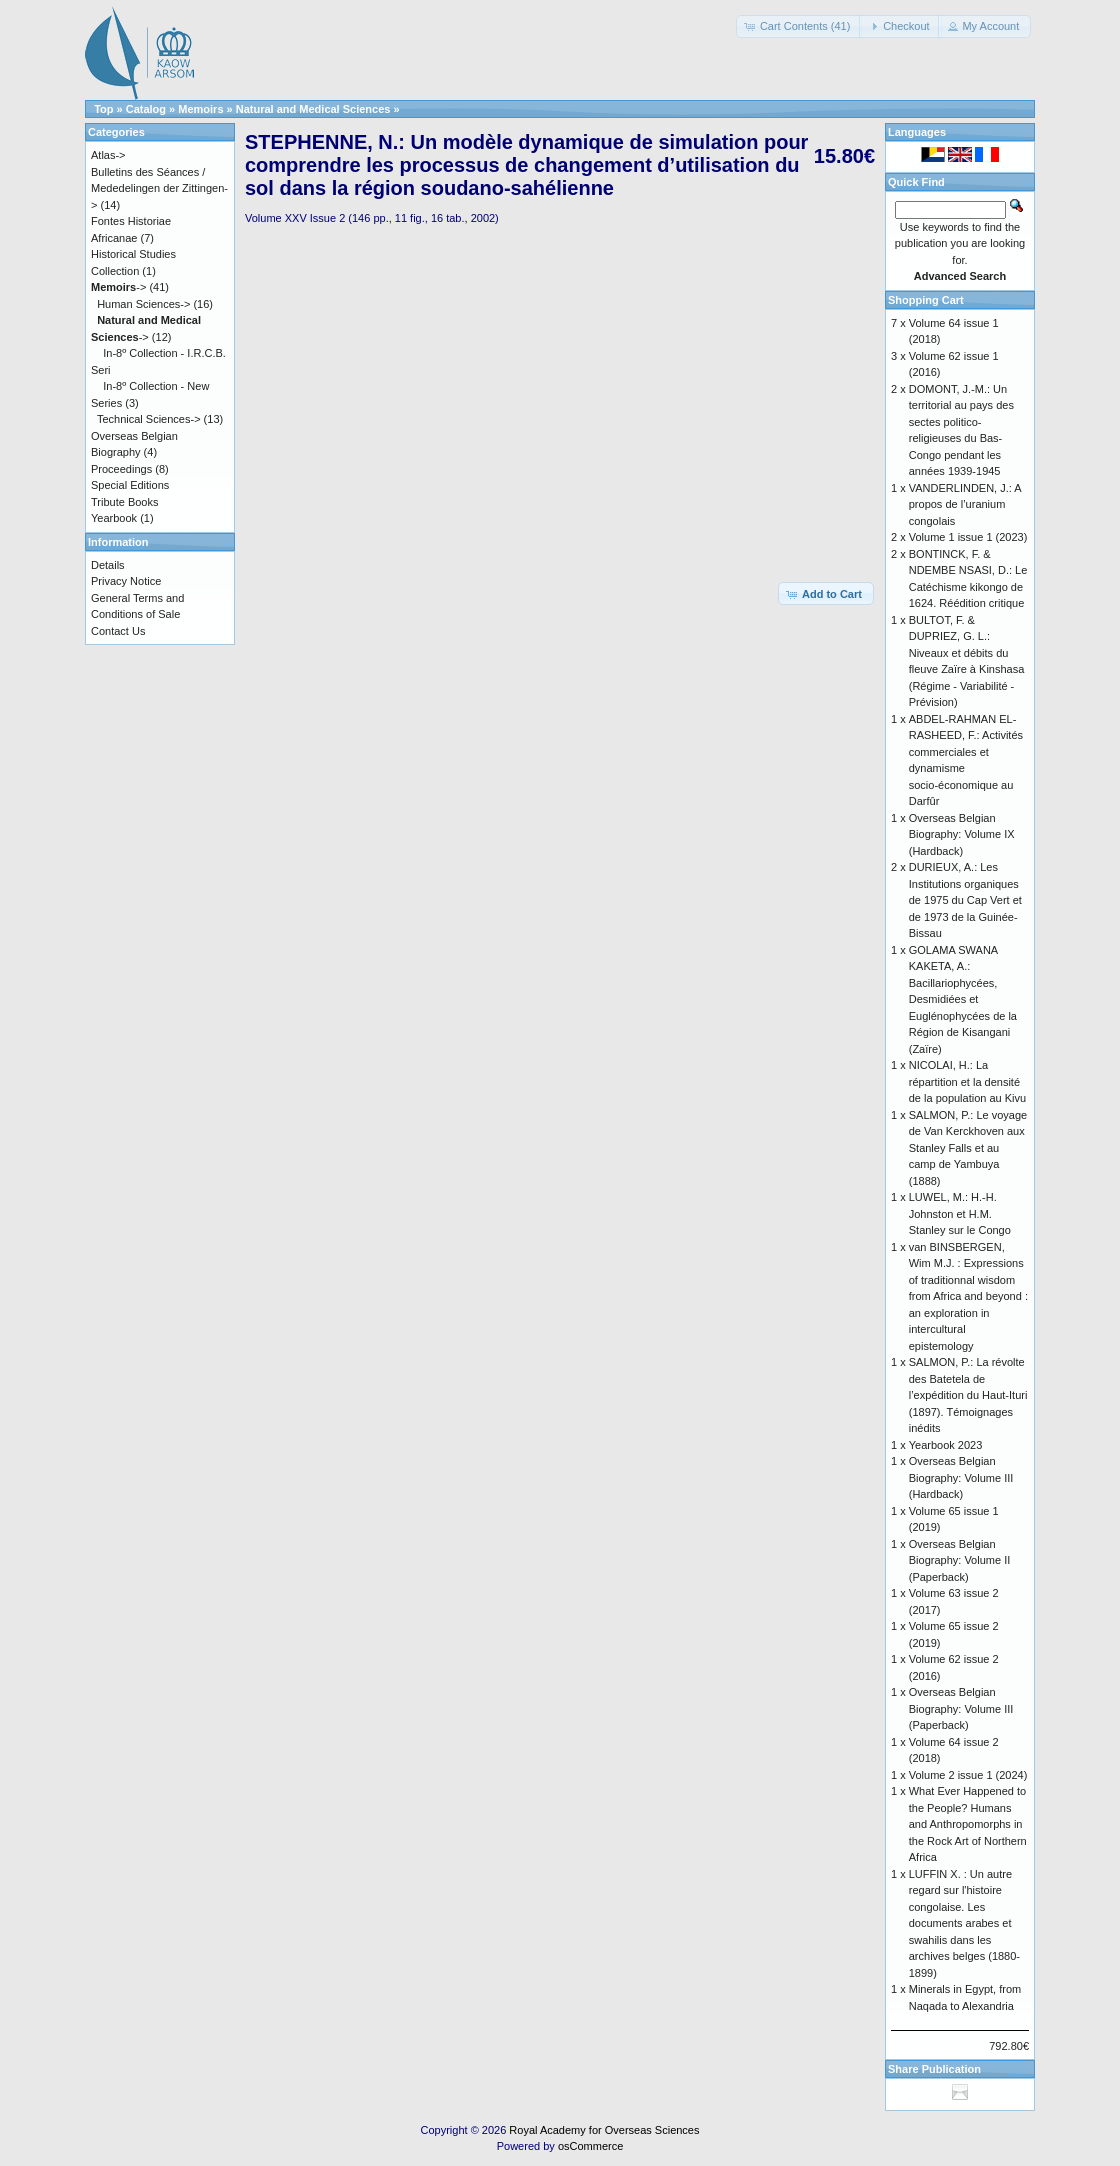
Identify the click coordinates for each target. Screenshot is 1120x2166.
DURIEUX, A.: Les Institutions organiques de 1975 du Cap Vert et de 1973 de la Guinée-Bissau (965, 900)
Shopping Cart (926, 300)
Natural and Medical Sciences (313, 109)
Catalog (146, 109)
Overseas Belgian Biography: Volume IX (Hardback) (962, 834)
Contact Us (118, 631)
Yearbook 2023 (946, 1445)
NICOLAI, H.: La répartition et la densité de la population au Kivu (967, 1081)
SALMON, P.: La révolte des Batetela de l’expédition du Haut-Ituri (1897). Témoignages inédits (968, 1395)
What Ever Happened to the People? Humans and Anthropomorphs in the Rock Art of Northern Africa (968, 1824)
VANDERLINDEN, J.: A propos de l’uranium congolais (965, 504)
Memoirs (200, 109)
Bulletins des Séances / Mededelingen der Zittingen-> (159, 188)
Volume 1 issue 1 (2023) (968, 537)
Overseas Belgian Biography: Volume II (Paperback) (960, 1560)
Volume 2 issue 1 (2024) (968, 1775)
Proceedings (121, 469)
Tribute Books (124, 502)
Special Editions (130, 485)
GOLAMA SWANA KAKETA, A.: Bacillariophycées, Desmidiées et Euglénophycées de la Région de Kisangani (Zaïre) (963, 999)
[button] (799, 26)
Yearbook (114, 518)
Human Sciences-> (143, 304)
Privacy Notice (126, 581)
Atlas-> (108, 155)
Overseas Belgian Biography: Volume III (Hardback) (961, 1477)
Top (103, 109)
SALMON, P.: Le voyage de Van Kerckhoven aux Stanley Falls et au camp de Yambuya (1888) (968, 1148)
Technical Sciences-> (149, 419)
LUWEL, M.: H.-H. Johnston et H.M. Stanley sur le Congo (960, 1213)
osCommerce (590, 2146)
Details (108, 565)
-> (118, 287)
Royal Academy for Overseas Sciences (604, 2130)
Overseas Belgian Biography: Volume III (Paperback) (961, 1708)
